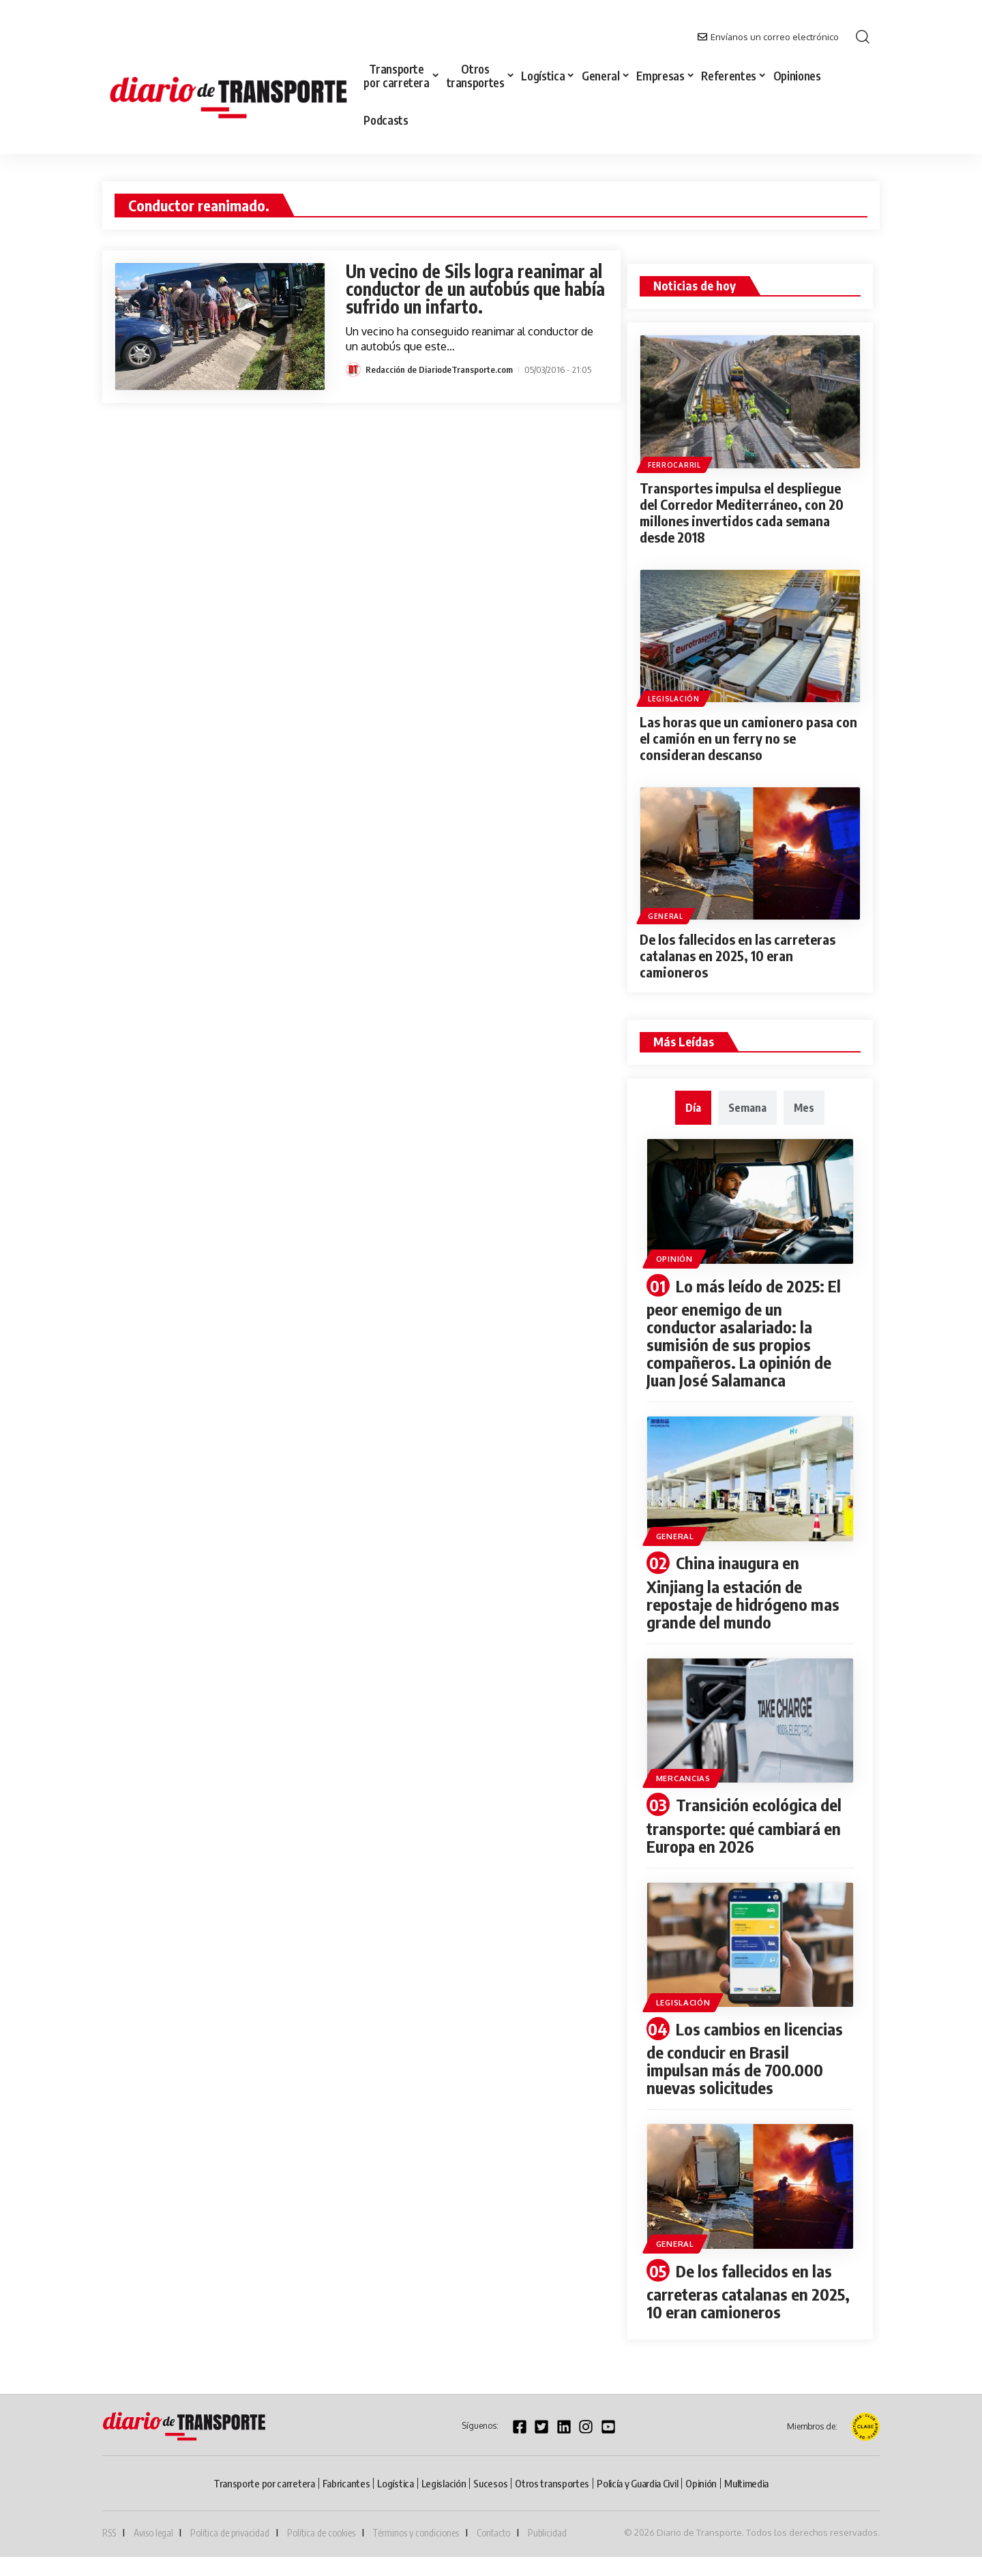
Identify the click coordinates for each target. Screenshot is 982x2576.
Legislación (674, 699)
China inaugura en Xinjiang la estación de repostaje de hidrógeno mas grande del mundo (742, 1592)
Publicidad (547, 2533)
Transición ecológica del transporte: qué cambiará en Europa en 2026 (744, 1825)
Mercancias (683, 1778)
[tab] (693, 1108)
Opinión (674, 1259)
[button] (862, 36)
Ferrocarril (674, 465)
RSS (109, 2533)
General (665, 916)
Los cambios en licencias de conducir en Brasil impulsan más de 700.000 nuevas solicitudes (744, 2058)
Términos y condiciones (415, 2533)
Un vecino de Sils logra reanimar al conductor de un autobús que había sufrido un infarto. (475, 289)
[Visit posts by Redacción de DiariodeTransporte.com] (353, 369)
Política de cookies (321, 2533)
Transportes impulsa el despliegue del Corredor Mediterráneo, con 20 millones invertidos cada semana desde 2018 (742, 512)
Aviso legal (153, 2533)
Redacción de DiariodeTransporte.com (439, 369)
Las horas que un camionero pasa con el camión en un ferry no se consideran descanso (748, 738)
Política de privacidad (229, 2533)
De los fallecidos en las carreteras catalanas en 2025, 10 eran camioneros (737, 955)
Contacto (493, 2533)
